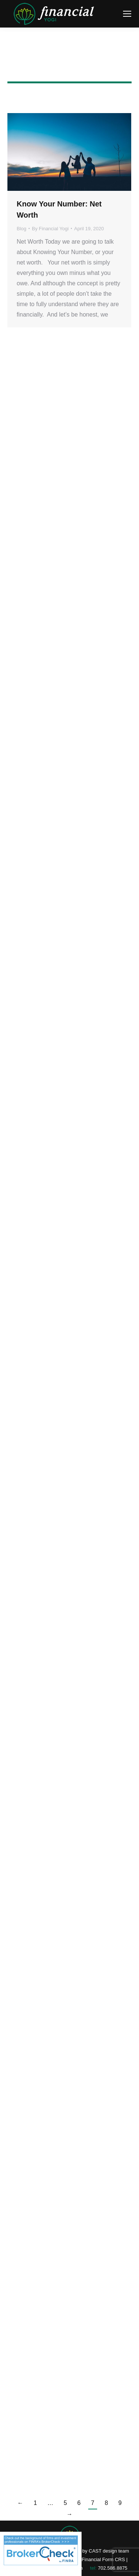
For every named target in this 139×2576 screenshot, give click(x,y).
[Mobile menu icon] (127, 13)
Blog (21, 228)
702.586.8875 (113, 2568)
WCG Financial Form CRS (97, 2559)
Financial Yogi (70, 56)
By (50, 228)
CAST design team (109, 2551)
